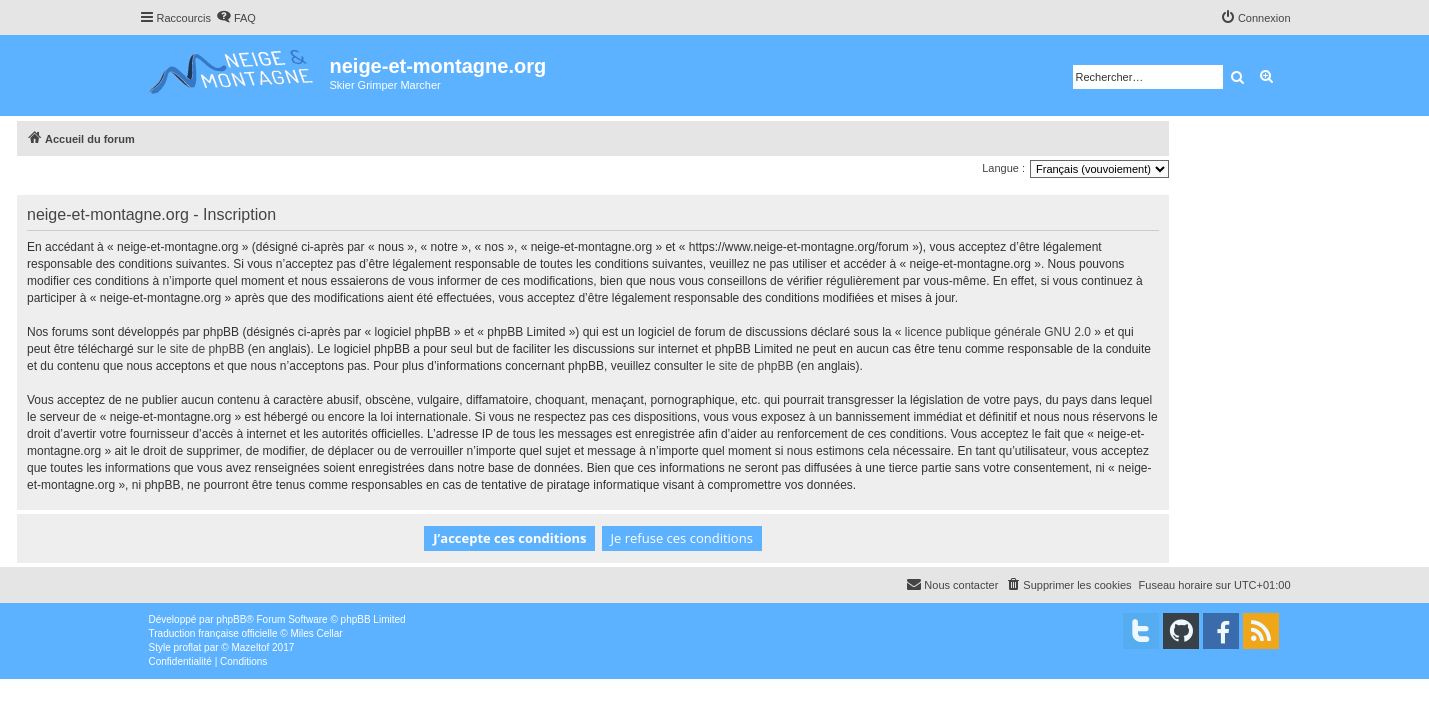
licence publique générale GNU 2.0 (998, 332)
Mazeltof (250, 647)
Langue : (1003, 168)
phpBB (231, 619)
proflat (188, 647)
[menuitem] (236, 18)
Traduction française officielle (213, 633)
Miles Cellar (316, 633)
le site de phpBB (200, 349)
